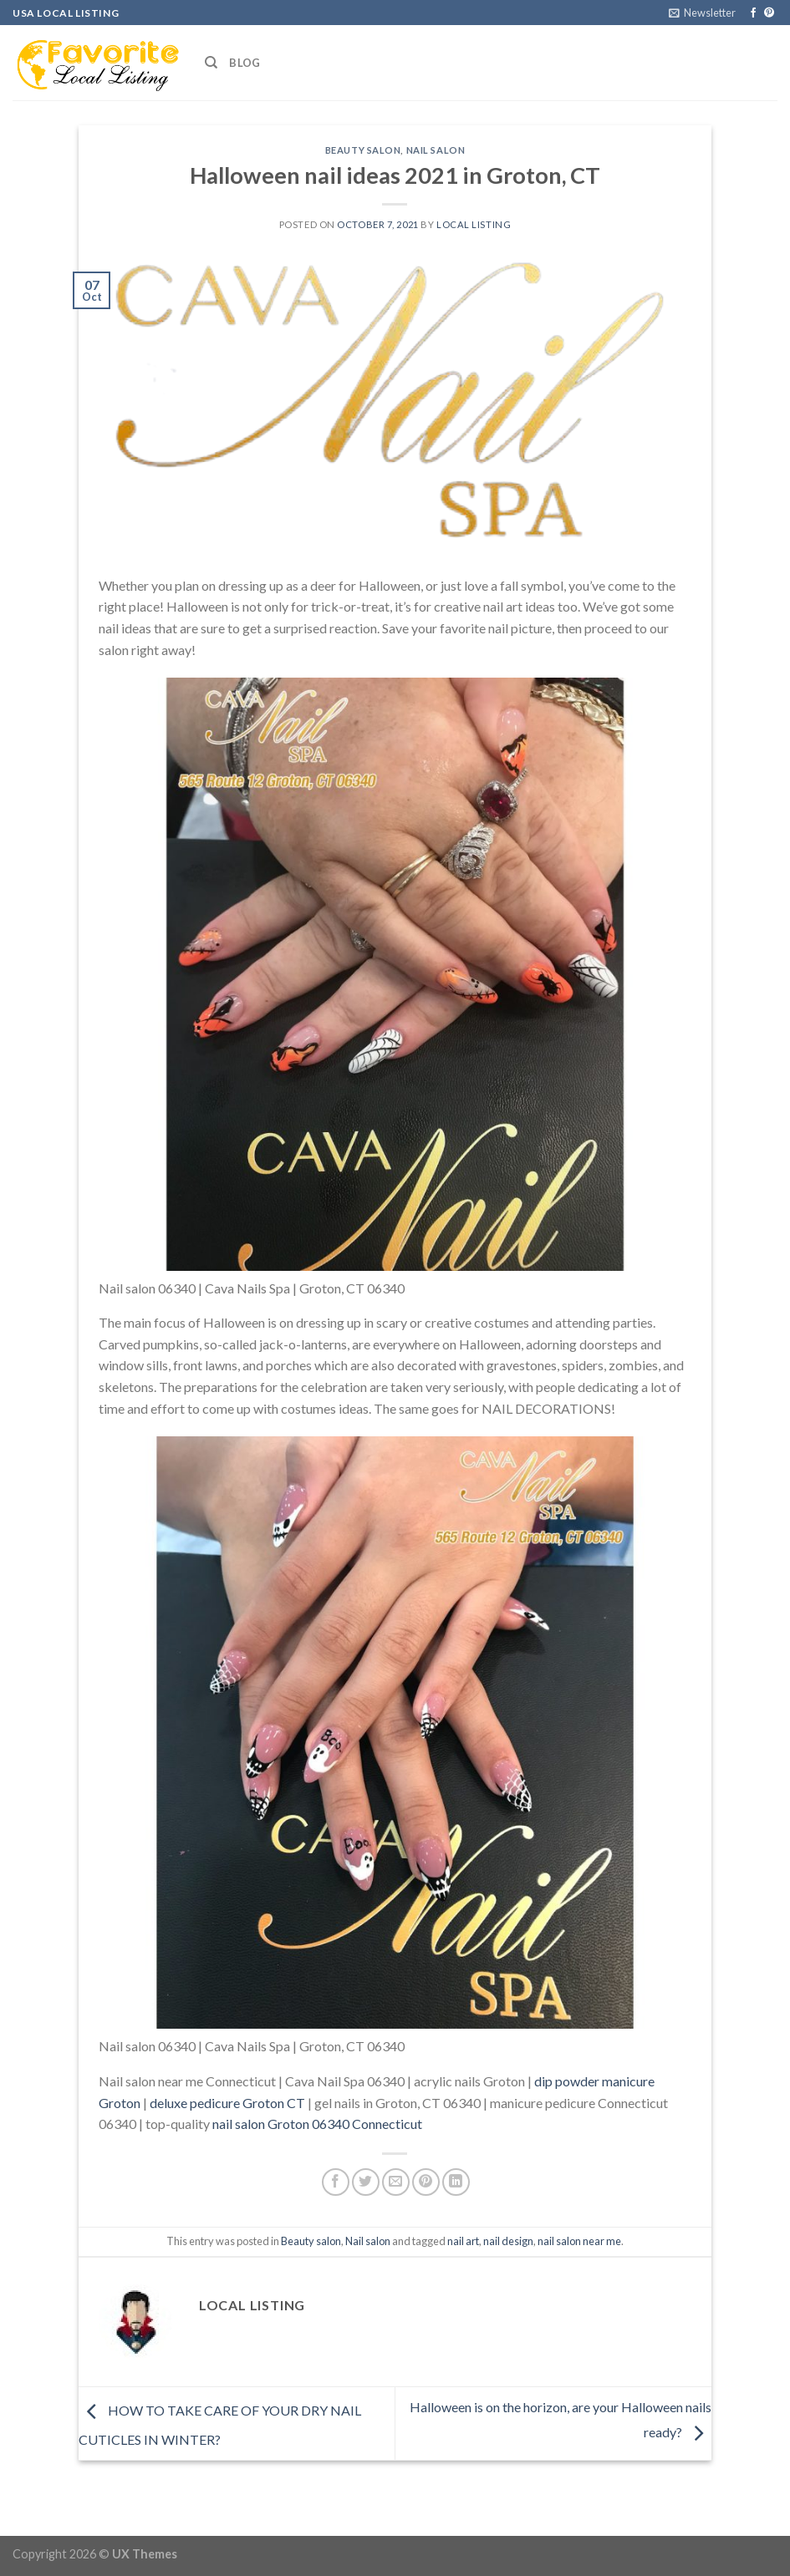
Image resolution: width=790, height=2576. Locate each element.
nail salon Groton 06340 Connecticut (317, 2123)
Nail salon (436, 150)
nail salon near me (579, 2241)
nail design (508, 2241)
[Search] (211, 63)
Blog (244, 62)
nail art (463, 2241)
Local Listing (473, 224)
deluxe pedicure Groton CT (227, 2103)
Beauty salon (363, 150)
